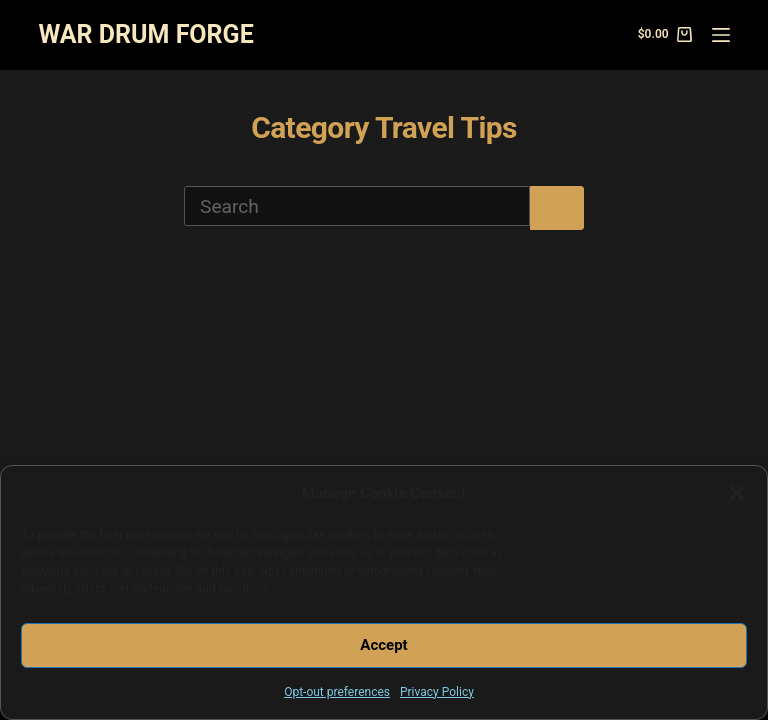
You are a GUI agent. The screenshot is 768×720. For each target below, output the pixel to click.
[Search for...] (357, 206)
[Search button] (557, 208)
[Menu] (721, 35)
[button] (737, 493)
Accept (383, 645)
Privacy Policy (437, 692)
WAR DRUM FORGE (145, 34)
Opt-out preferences (337, 692)
